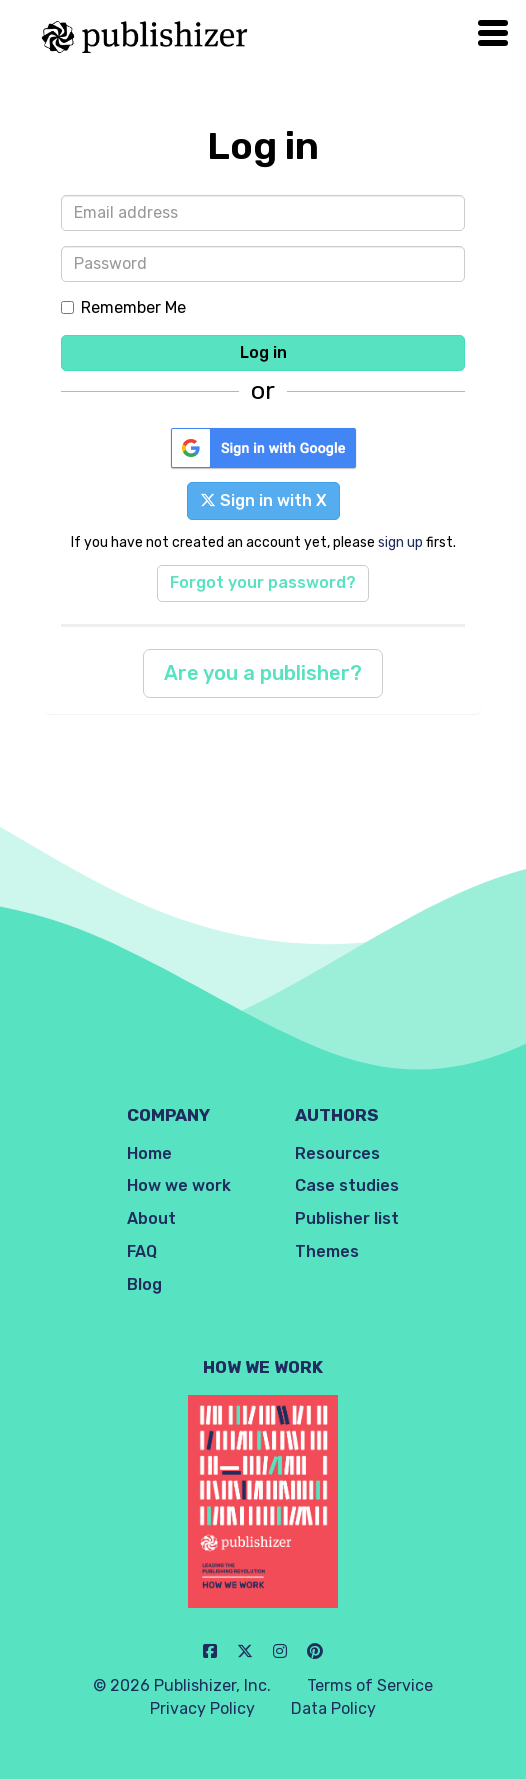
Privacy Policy (202, 1708)
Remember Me (123, 307)
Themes (327, 1251)
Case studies (347, 1185)
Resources (337, 1153)
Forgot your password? (263, 582)
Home (149, 1153)
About (151, 1218)
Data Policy (333, 1708)
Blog (144, 1284)
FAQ (142, 1251)
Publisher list (347, 1218)
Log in (263, 352)
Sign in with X (263, 500)
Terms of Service (370, 1685)
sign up (400, 542)
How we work (179, 1185)
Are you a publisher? (263, 673)
